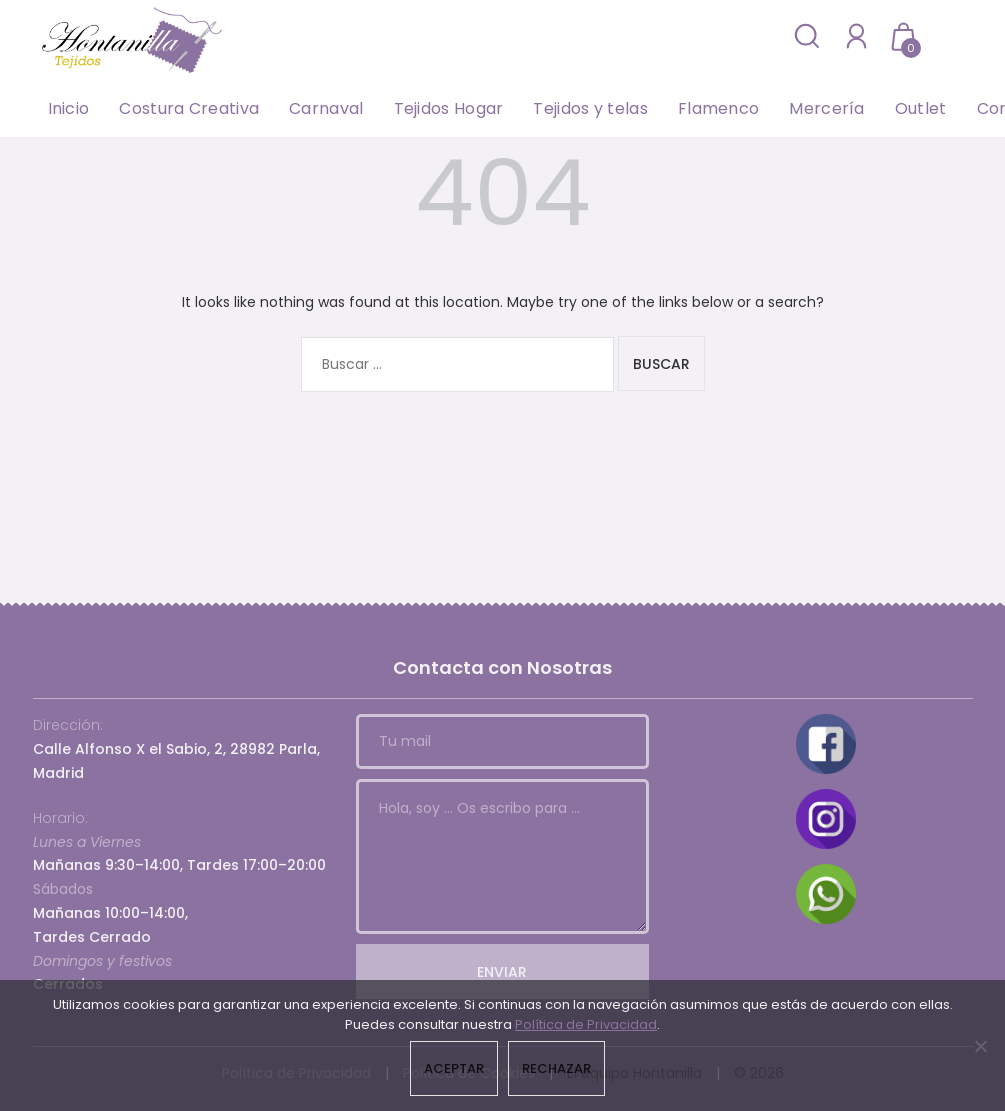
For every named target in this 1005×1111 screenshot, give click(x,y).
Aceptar (454, 1068)
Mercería (826, 108)
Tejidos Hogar (449, 108)
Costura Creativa (189, 108)
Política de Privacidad (586, 1024)
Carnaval (326, 108)
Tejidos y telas (590, 108)
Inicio (69, 108)
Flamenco (718, 108)
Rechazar (556, 1068)
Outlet (921, 108)
